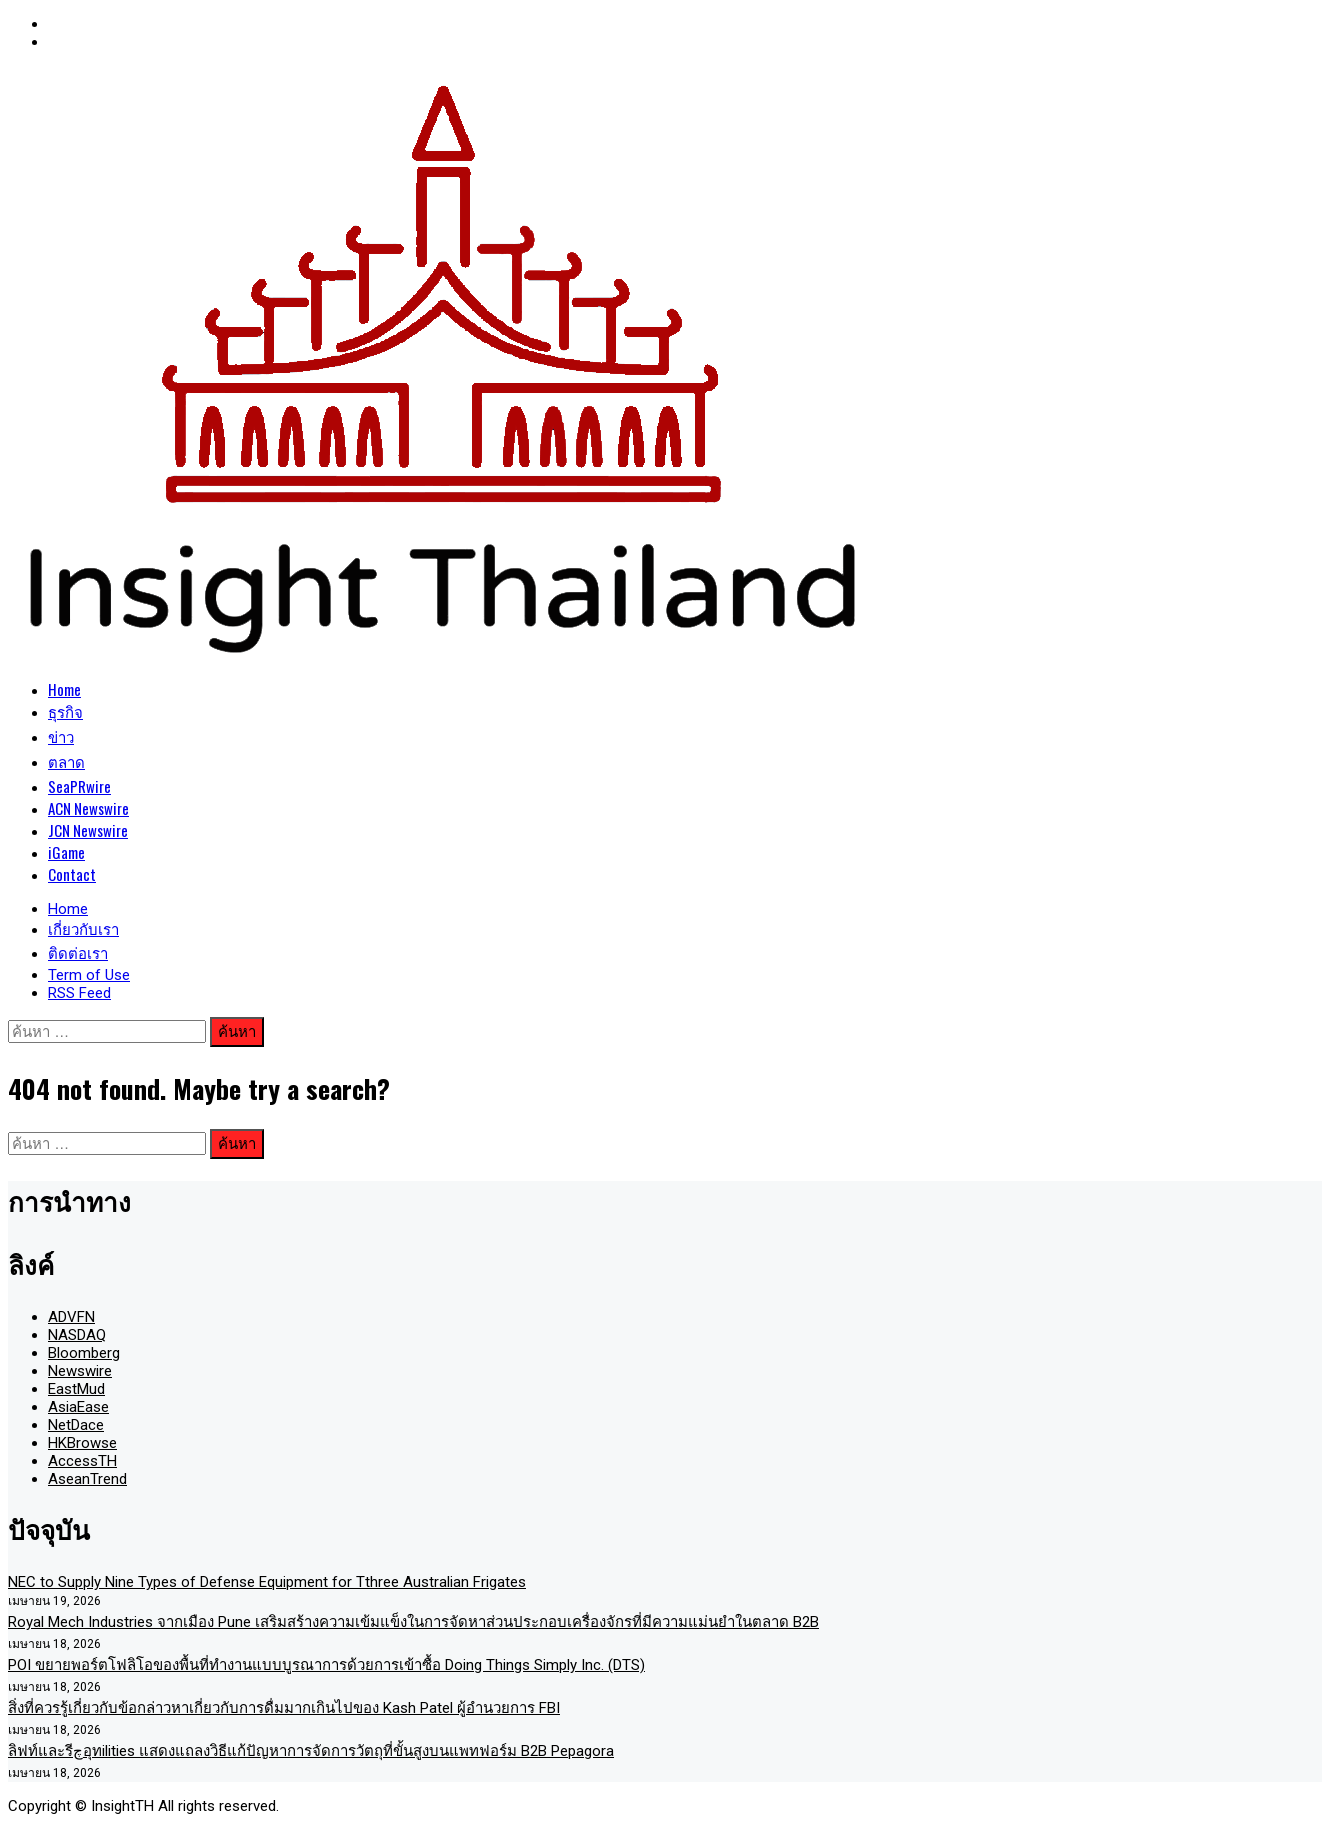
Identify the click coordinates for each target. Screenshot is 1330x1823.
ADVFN (71, 1317)
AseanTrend (87, 1479)
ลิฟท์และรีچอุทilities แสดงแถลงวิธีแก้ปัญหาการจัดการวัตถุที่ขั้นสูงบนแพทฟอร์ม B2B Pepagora (311, 1751)
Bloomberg (84, 1353)
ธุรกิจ (65, 711)
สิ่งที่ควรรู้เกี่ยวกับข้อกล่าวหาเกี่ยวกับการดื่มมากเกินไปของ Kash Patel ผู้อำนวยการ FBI (284, 1708)
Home (64, 689)
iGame (66, 852)
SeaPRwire (79, 786)
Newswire (80, 1371)
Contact (72, 874)
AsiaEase (78, 1407)
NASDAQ (77, 1335)
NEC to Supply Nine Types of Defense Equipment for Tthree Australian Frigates (267, 1582)
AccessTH (82, 1461)
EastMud (76, 1389)
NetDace (76, 1425)
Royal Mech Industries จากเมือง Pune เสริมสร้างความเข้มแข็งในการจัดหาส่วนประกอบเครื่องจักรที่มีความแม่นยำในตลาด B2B (413, 1622)
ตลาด (66, 761)
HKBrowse (82, 1443)
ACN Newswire (88, 808)
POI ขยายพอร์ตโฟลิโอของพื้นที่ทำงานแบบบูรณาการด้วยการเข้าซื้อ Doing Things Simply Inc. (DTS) (326, 1665)
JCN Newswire (88, 830)
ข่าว (61, 736)
